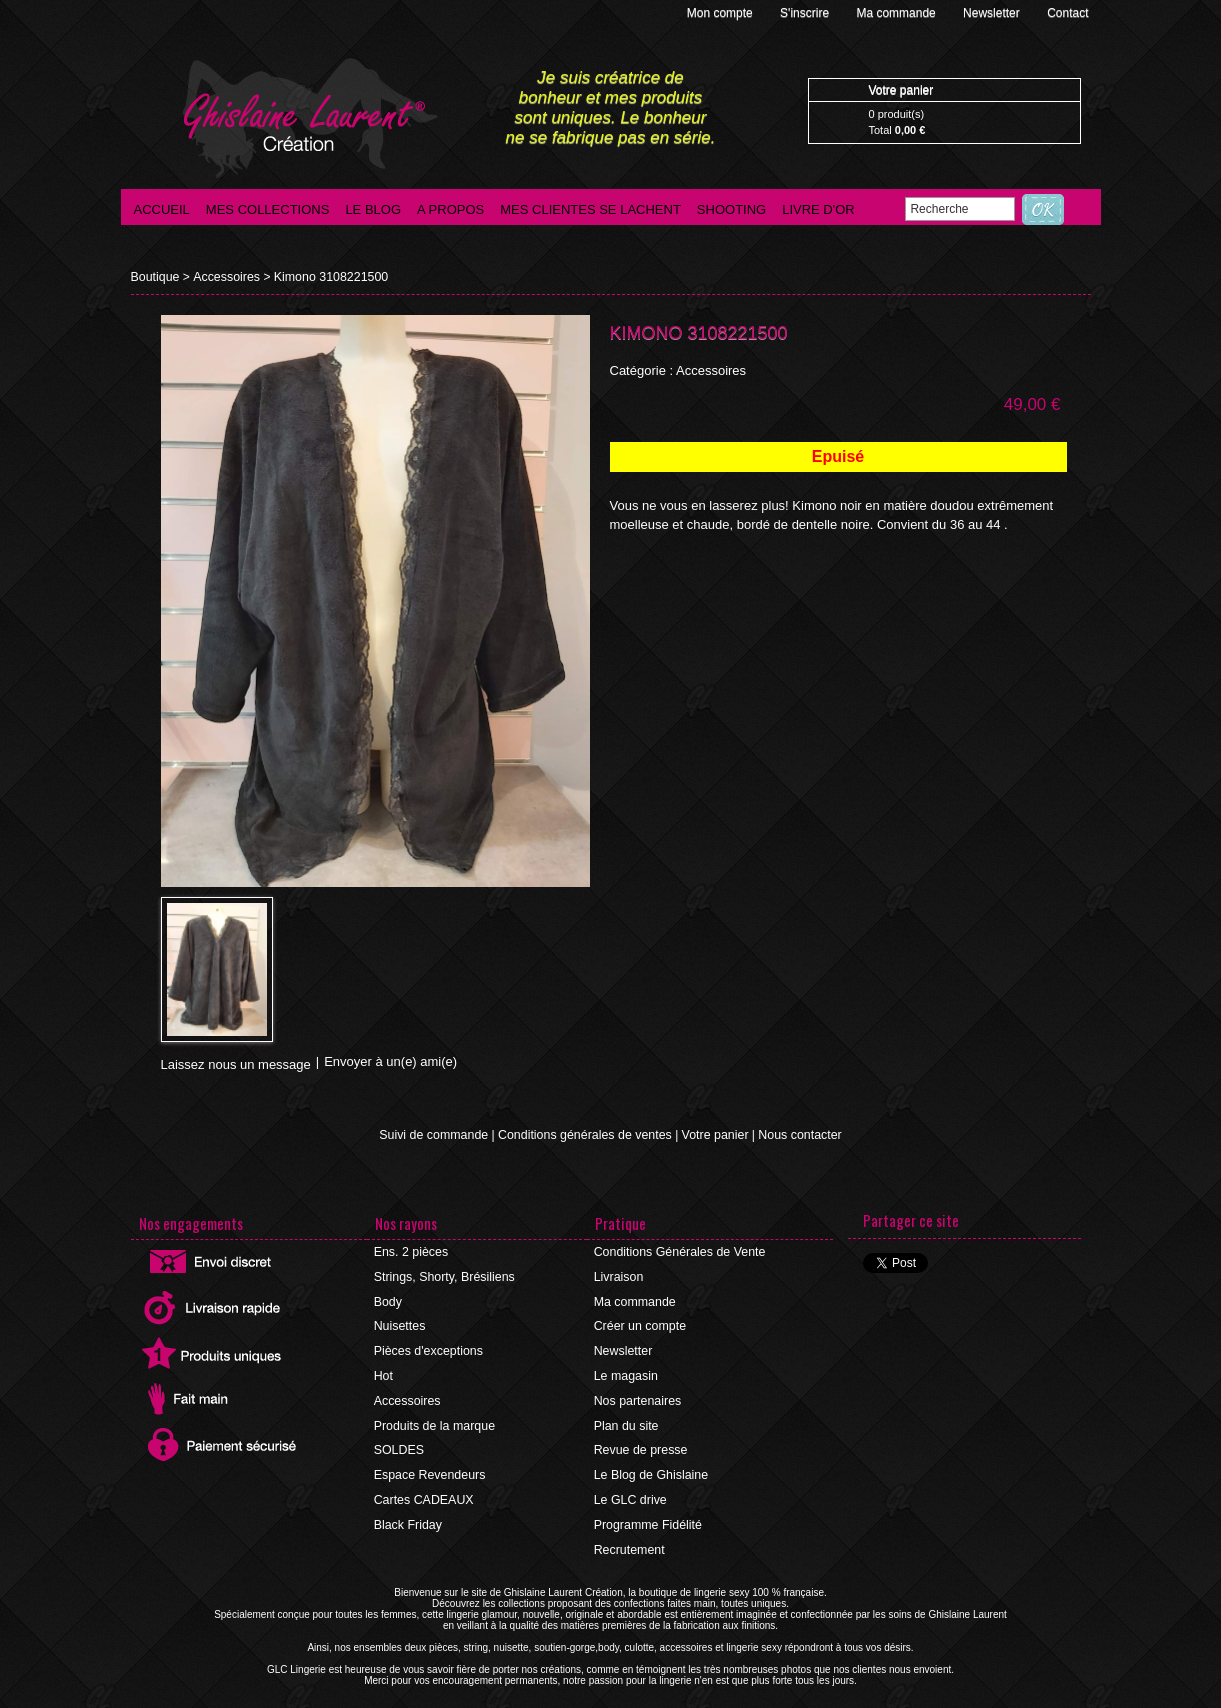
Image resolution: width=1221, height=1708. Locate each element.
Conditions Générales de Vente (678, 1252)
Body (388, 1300)
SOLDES (399, 1444)
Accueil (162, 209)
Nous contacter (794, 1135)
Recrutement (629, 1540)
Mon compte (721, 13)
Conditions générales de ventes (586, 1135)
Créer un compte (639, 1324)
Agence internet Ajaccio (665, 1702)
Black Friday (408, 1516)
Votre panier (711, 1135)
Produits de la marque (433, 1420)
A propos (450, 209)
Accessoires (223, 277)
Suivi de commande (438, 1135)
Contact (1067, 13)
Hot (384, 1372)
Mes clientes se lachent (590, 209)
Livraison (619, 1276)
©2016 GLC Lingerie (550, 1702)
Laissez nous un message (236, 1064)
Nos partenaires (637, 1396)
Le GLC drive (630, 1492)
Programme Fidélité (647, 1516)
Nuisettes (400, 1324)
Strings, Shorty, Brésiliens (443, 1276)
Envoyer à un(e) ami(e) (390, 1061)
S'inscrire (806, 13)
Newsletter (993, 13)
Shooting (731, 209)
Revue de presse (640, 1444)
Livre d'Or (818, 209)
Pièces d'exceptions (428, 1348)
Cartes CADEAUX (423, 1492)
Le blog (373, 209)
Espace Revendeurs (429, 1468)
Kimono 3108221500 (324, 277)
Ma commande (897, 13)
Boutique (154, 277)
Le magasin (626, 1372)
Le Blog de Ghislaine (650, 1468)
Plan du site (626, 1420)
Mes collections (268, 209)
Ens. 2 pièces (411, 1252)
